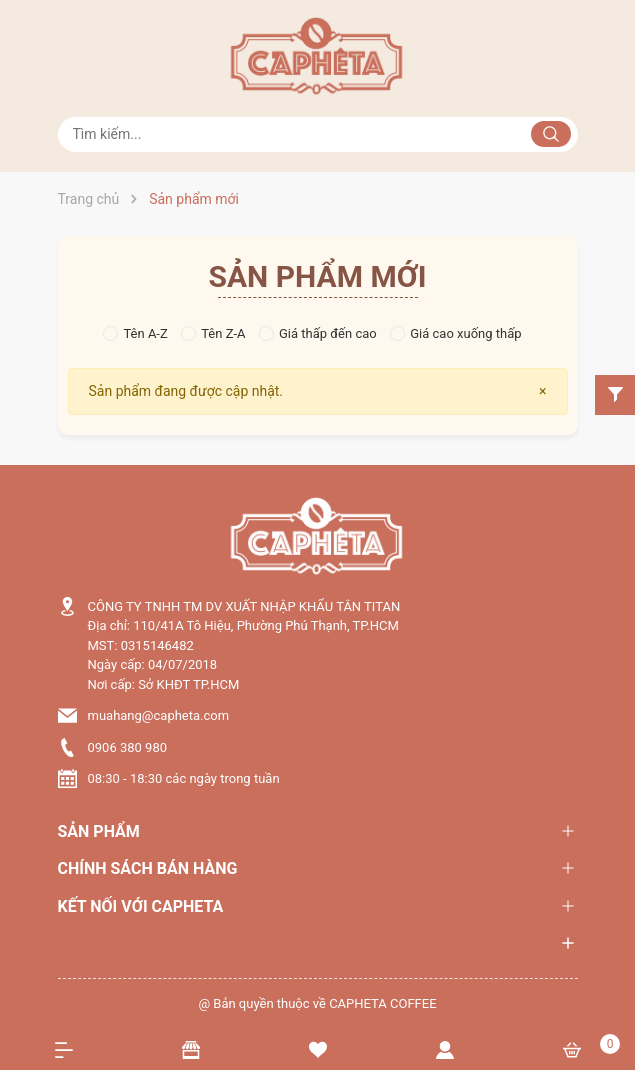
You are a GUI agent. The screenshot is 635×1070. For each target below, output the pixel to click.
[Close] (542, 391)
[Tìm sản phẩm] (318, 134)
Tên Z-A (213, 333)
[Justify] (551, 134)
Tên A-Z (135, 333)
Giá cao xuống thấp (455, 333)
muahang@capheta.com (159, 715)
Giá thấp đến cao (318, 333)
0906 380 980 (128, 747)
